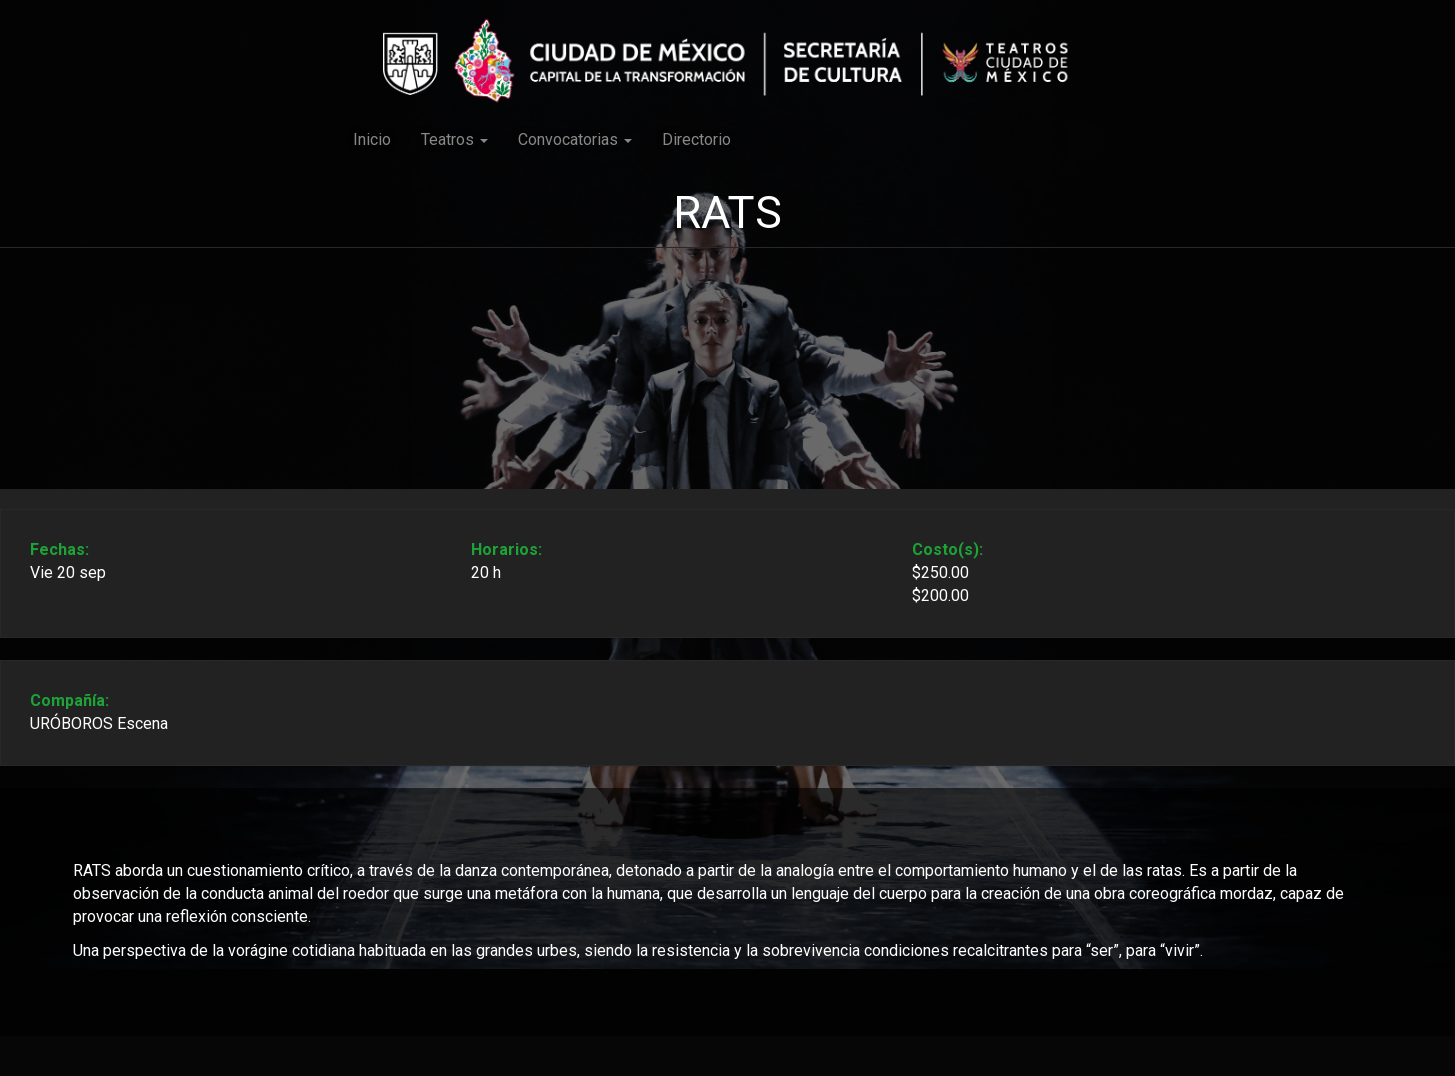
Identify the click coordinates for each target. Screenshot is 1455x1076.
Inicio (372, 139)
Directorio (696, 139)
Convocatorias (575, 139)
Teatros (454, 139)
